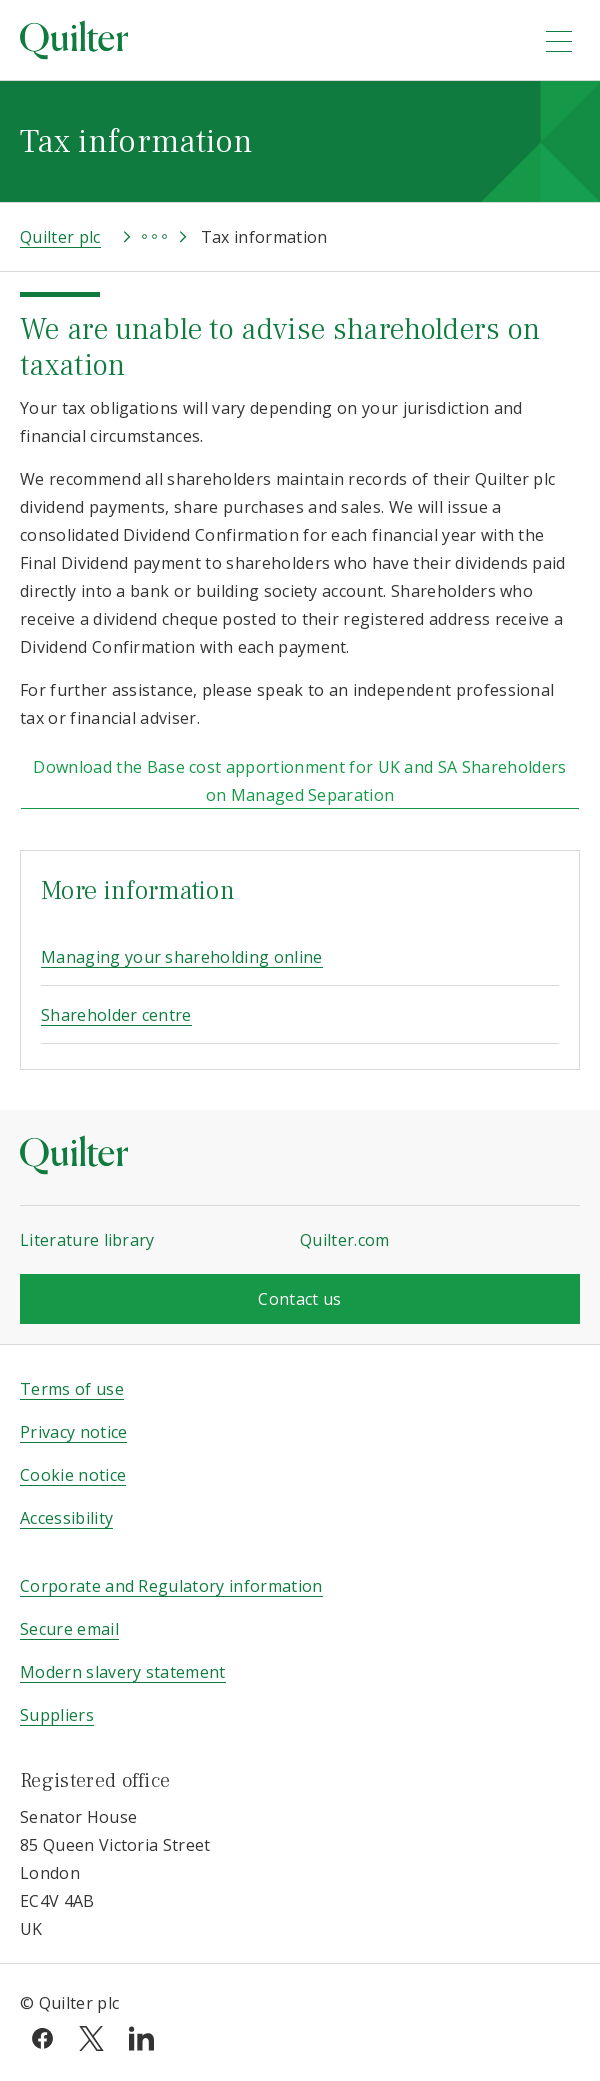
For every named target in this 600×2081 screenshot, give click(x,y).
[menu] (559, 41)
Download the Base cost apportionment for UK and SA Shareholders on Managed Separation (299, 781)
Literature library (87, 1240)
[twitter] (91, 2036)
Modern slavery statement (123, 1672)
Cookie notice (73, 1475)
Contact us (299, 1299)
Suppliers (57, 1715)
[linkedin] (141, 2036)
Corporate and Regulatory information (171, 1586)
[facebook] (42, 2036)
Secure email (69, 1629)
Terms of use (72, 1389)
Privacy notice (73, 1432)
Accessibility (66, 1518)
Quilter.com (345, 1240)
